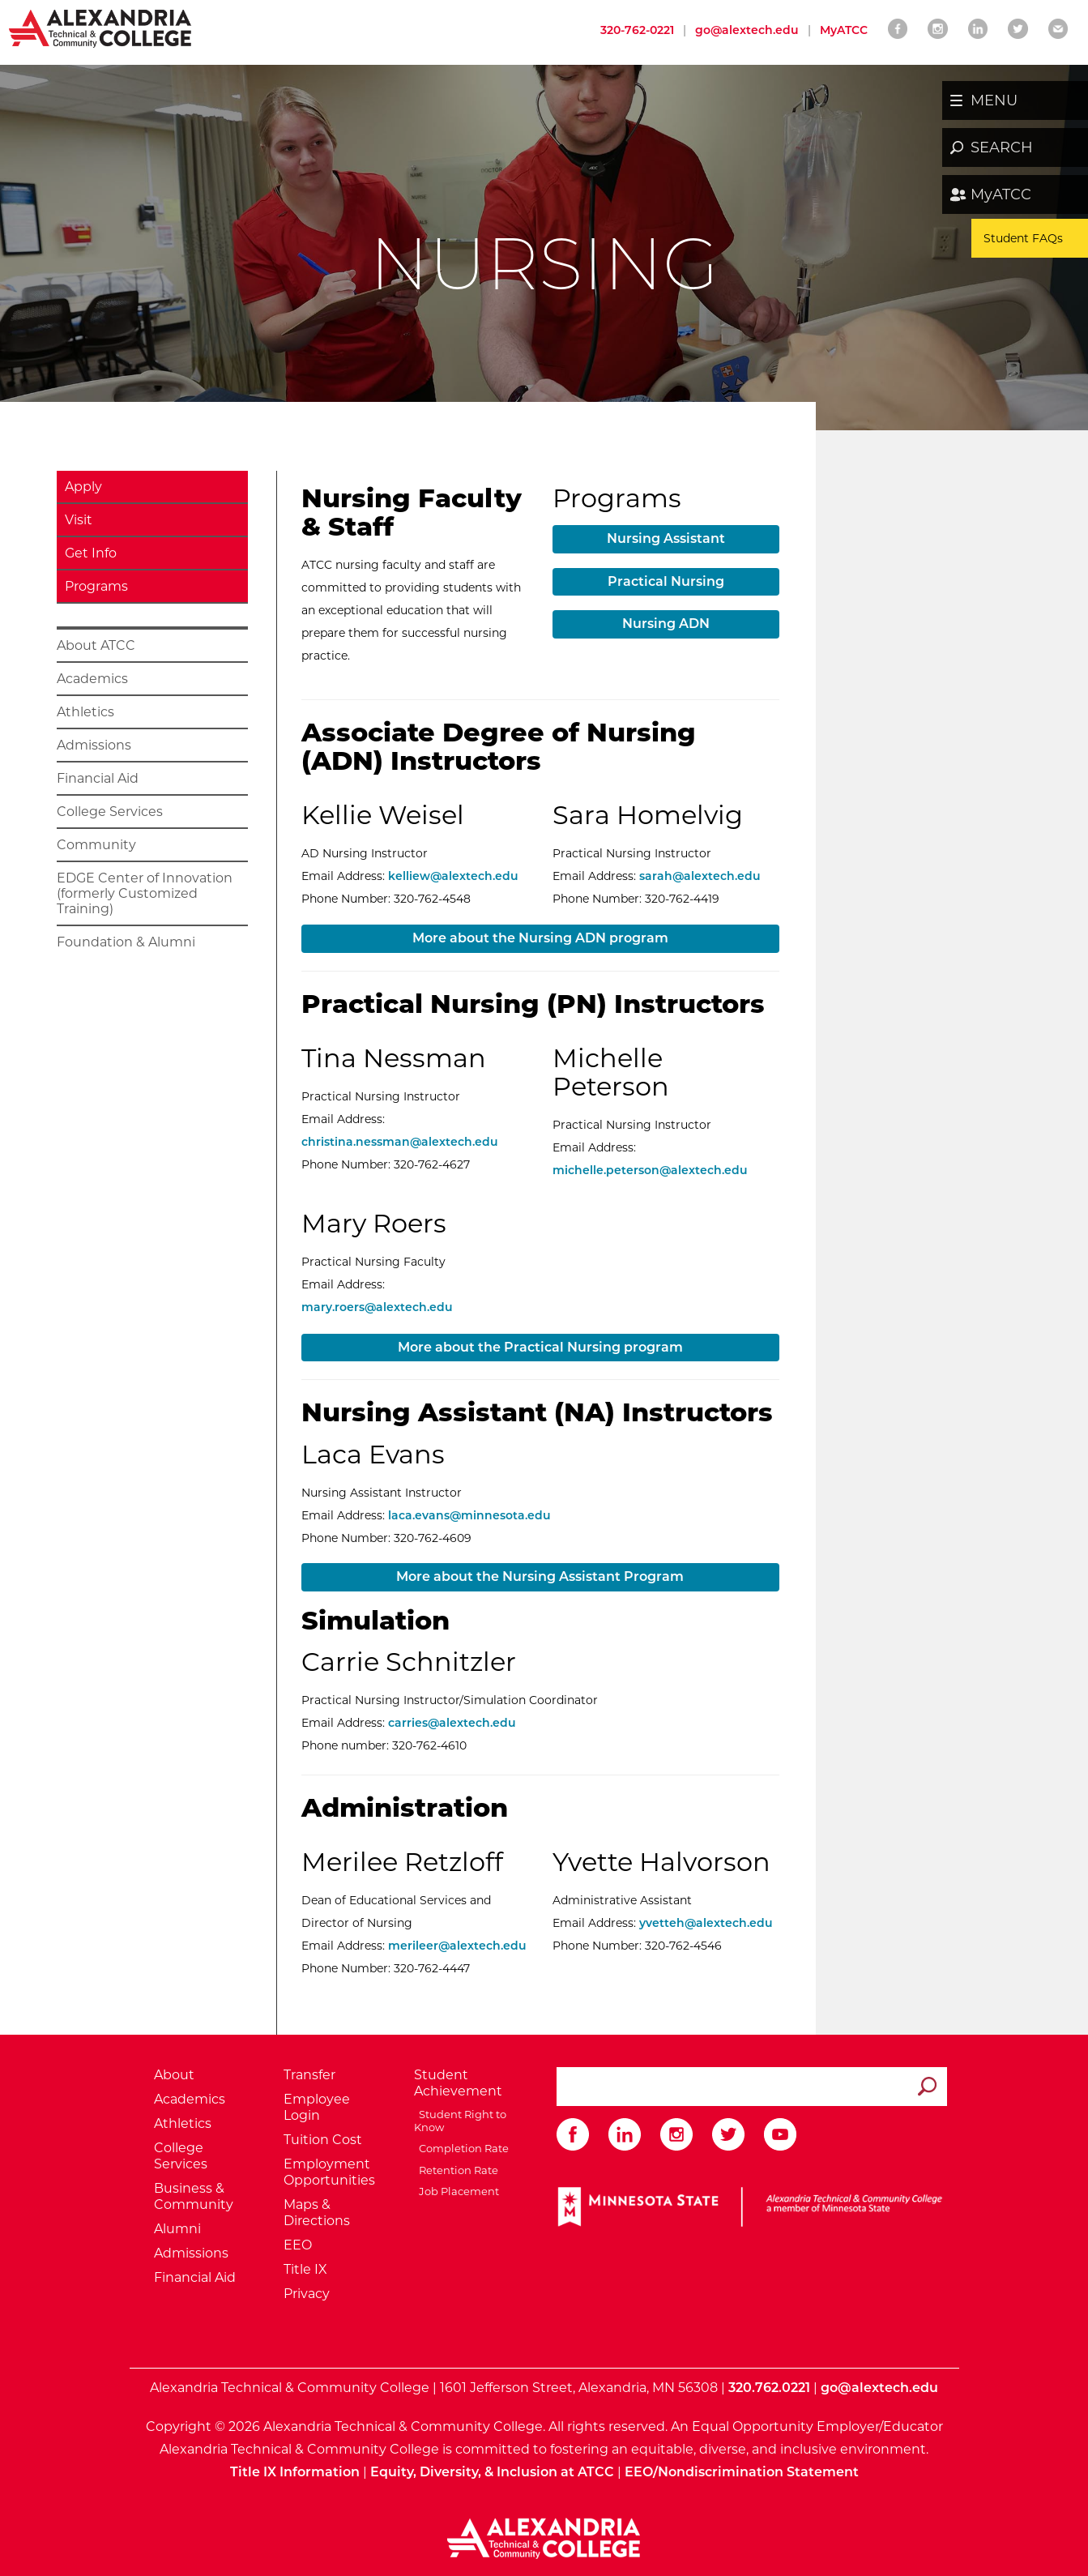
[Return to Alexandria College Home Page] (101, 27)
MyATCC (1001, 194)
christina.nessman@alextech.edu (399, 1141)
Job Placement (456, 2191)
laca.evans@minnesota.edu (469, 1515)
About (174, 2075)
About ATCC (96, 645)
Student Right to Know (460, 2121)
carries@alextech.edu (452, 1722)
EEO (298, 2245)
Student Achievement (458, 2083)
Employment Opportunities (329, 2172)
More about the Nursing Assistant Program (540, 1576)
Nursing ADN (666, 623)
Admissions (94, 745)
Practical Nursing (666, 581)
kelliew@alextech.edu (453, 876)
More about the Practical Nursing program (540, 1347)
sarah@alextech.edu (700, 876)
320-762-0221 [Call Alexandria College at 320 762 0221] (637, 30)
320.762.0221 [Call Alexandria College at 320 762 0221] (769, 2387)
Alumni (177, 2228)
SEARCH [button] (1002, 147)
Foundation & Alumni (126, 942)
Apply (83, 486)
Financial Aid (98, 778)
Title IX (305, 2269)
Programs (96, 586)
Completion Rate (461, 2148)
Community (96, 844)
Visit (78, 520)
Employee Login (317, 2107)
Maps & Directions (317, 2212)
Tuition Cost (323, 2139)
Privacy (307, 2293)
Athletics (85, 712)
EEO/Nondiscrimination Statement (742, 2472)
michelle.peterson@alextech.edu (650, 1170)
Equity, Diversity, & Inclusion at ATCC (492, 2472)
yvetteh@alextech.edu (706, 1923)
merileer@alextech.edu (457, 1945)
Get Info (91, 553)
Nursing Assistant (666, 538)
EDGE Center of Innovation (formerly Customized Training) (145, 893)
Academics (92, 678)
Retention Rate (456, 2170)
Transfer (309, 2075)
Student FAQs (1023, 238)
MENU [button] (994, 100)
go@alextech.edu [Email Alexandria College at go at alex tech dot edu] (747, 30)
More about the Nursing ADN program (540, 938)
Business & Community (193, 2196)
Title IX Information (295, 2472)
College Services (110, 811)
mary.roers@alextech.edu (377, 1307)
